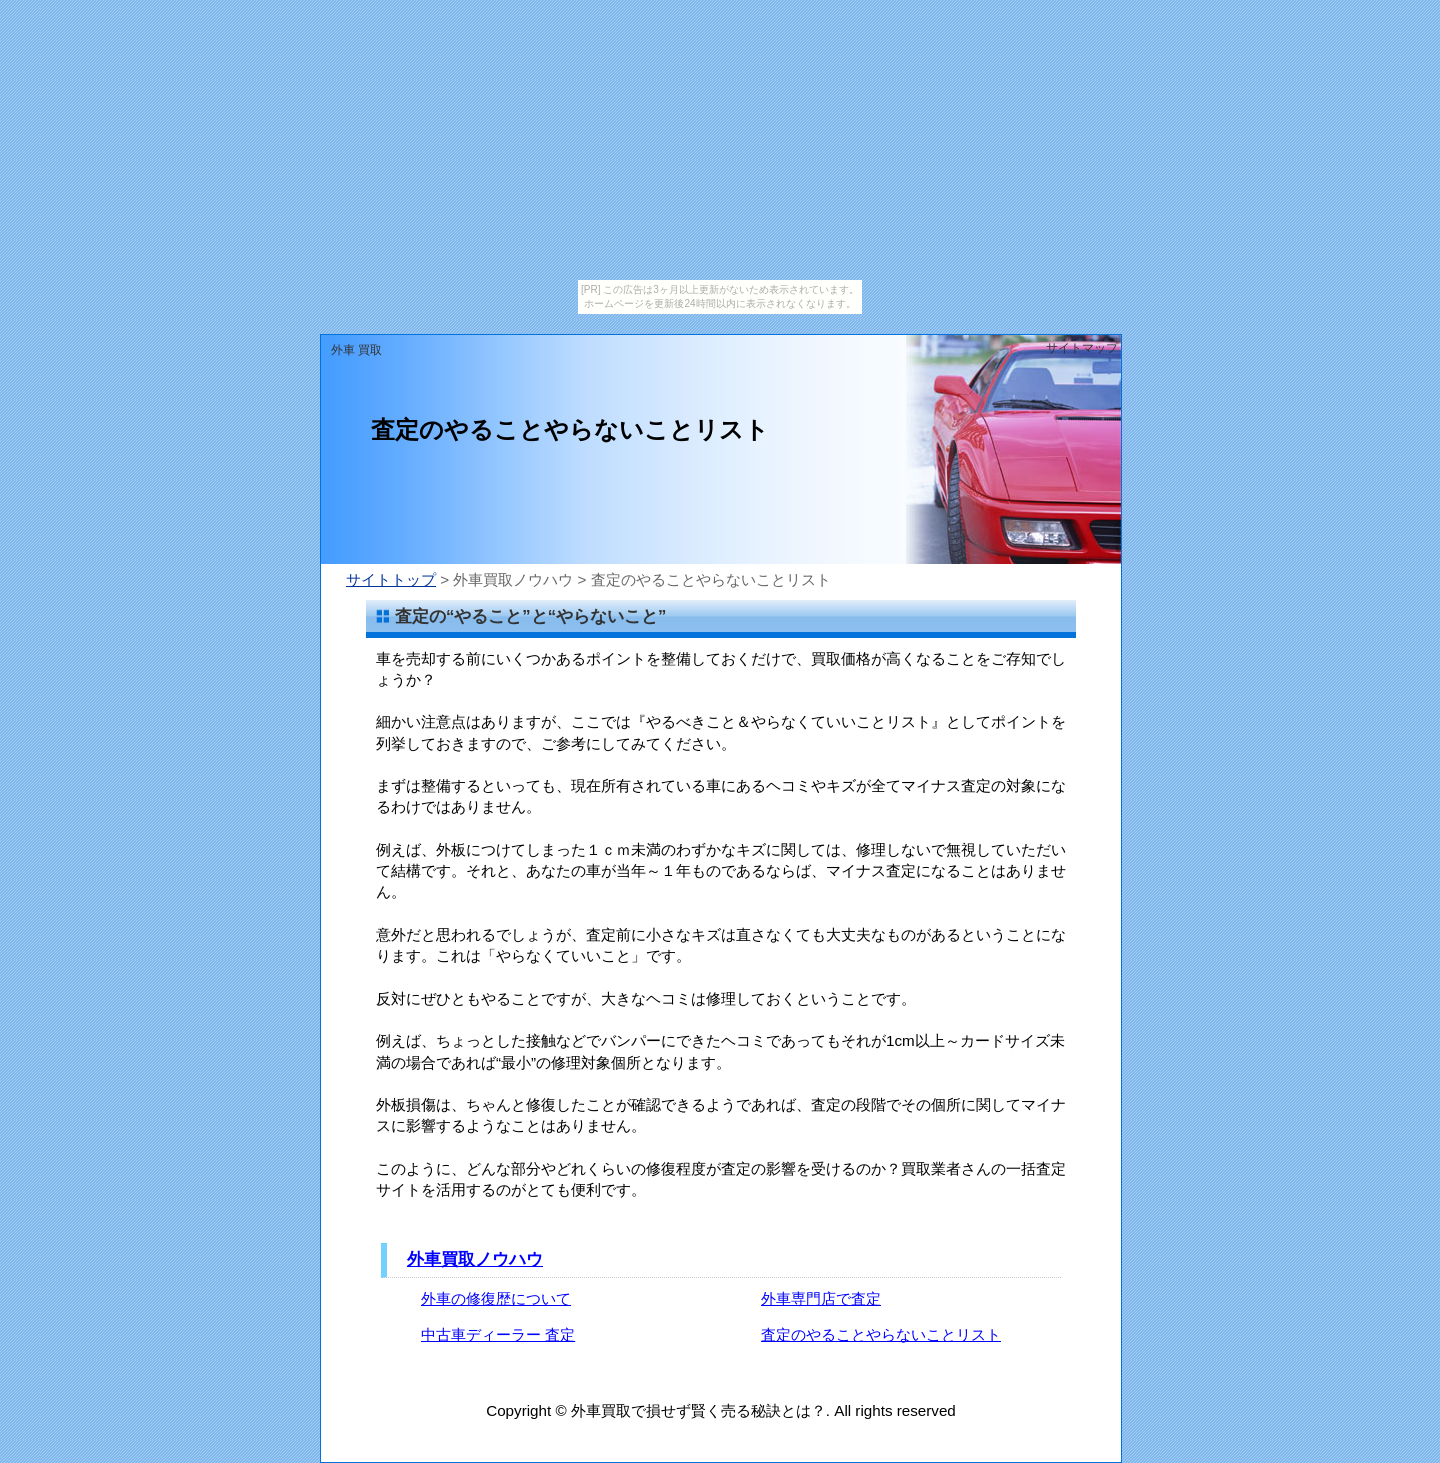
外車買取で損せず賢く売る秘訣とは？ (698, 1410)
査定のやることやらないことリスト (881, 1334)
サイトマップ (1082, 348)
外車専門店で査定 (821, 1298)
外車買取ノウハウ (475, 1259)
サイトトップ (391, 579)
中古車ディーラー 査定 (498, 1334)
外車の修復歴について (496, 1298)
